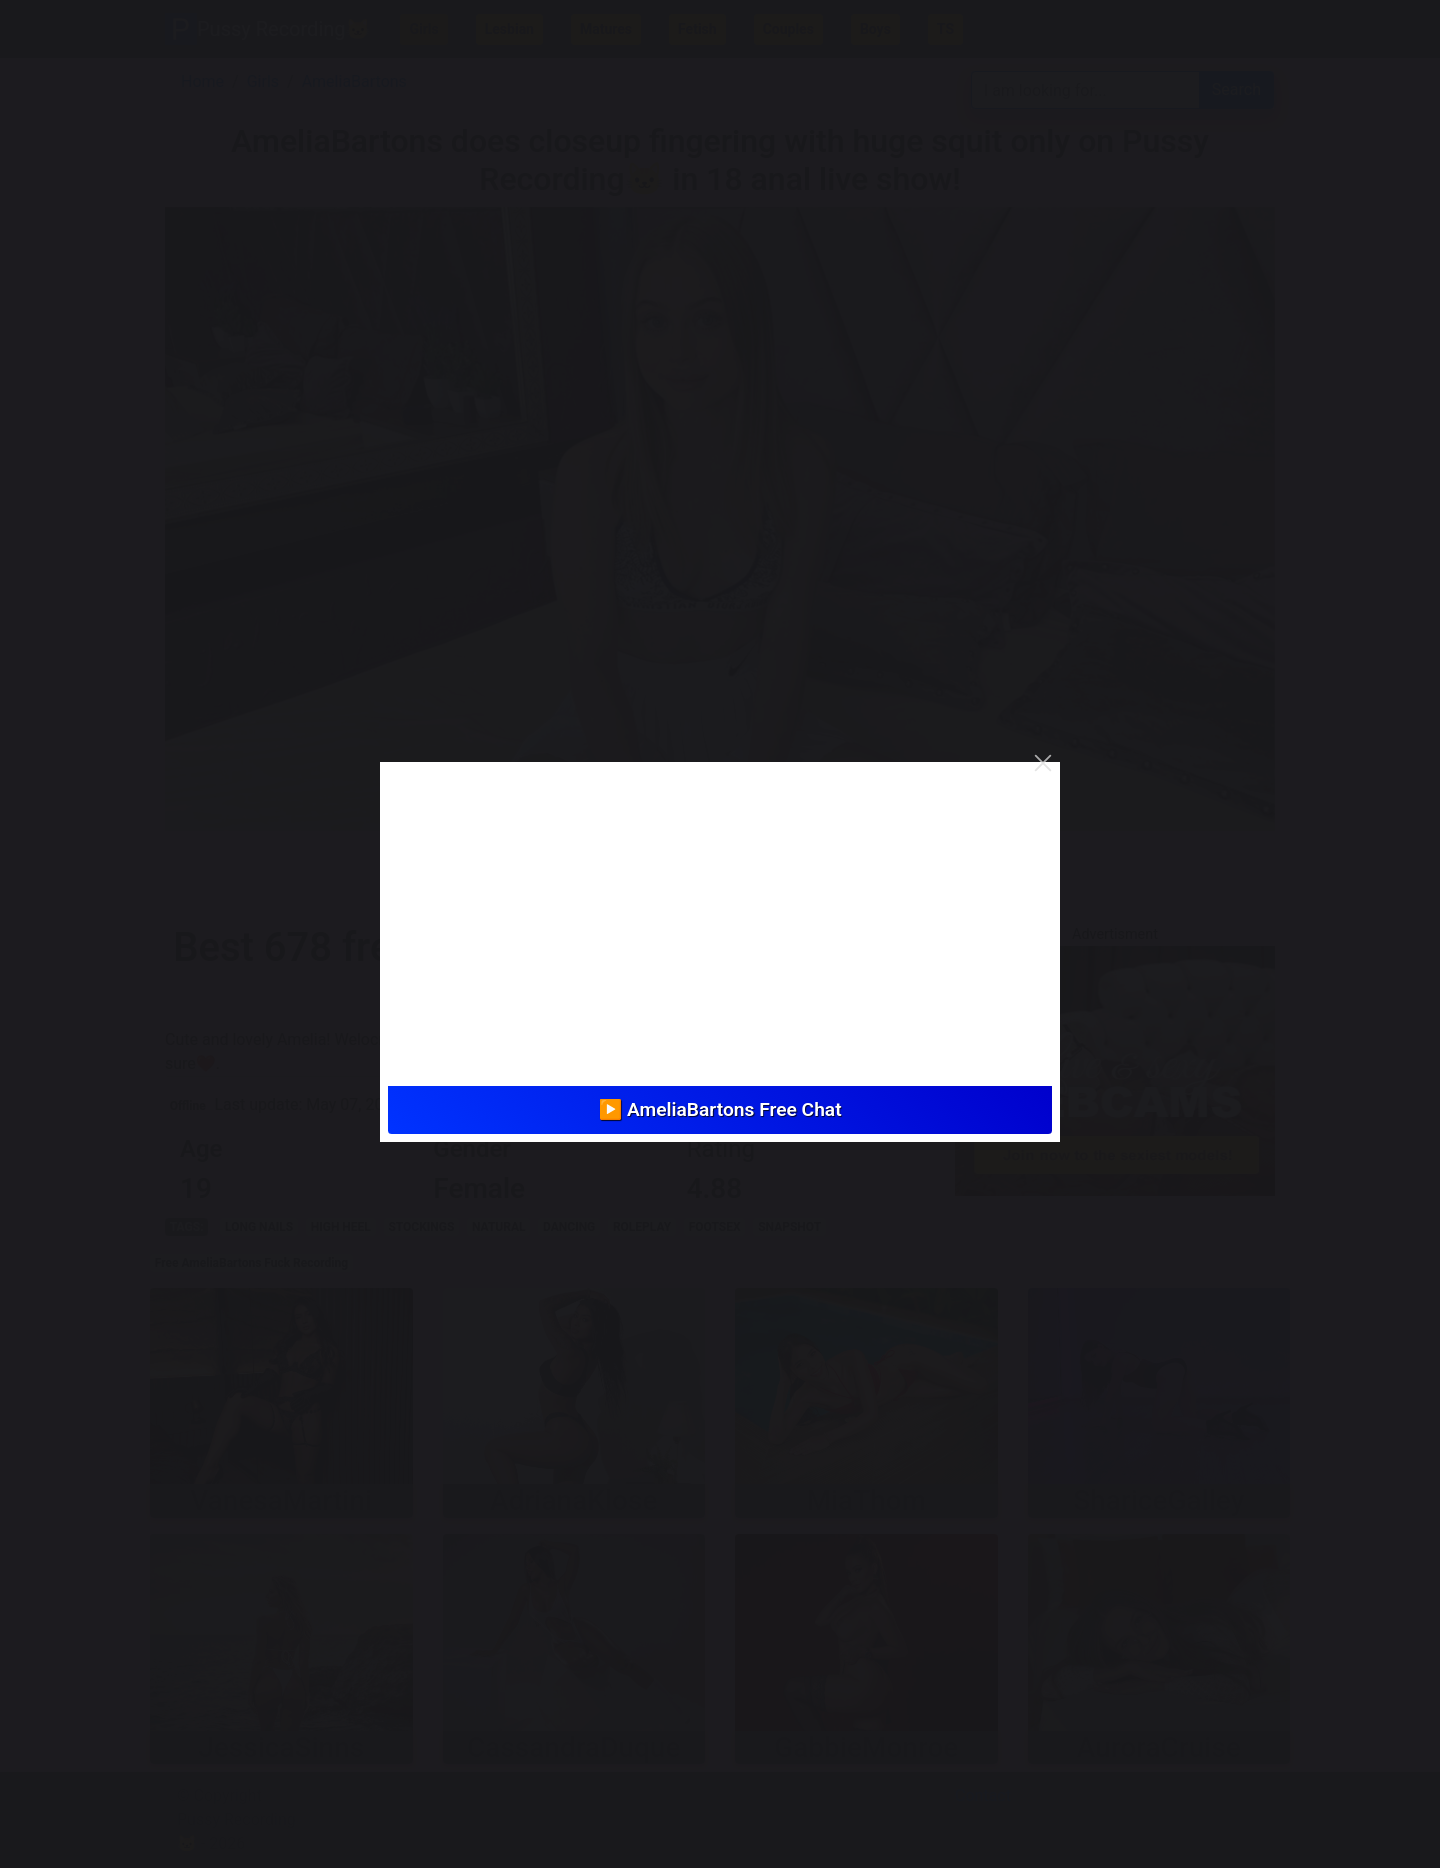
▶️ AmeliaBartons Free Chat (719, 1109)
